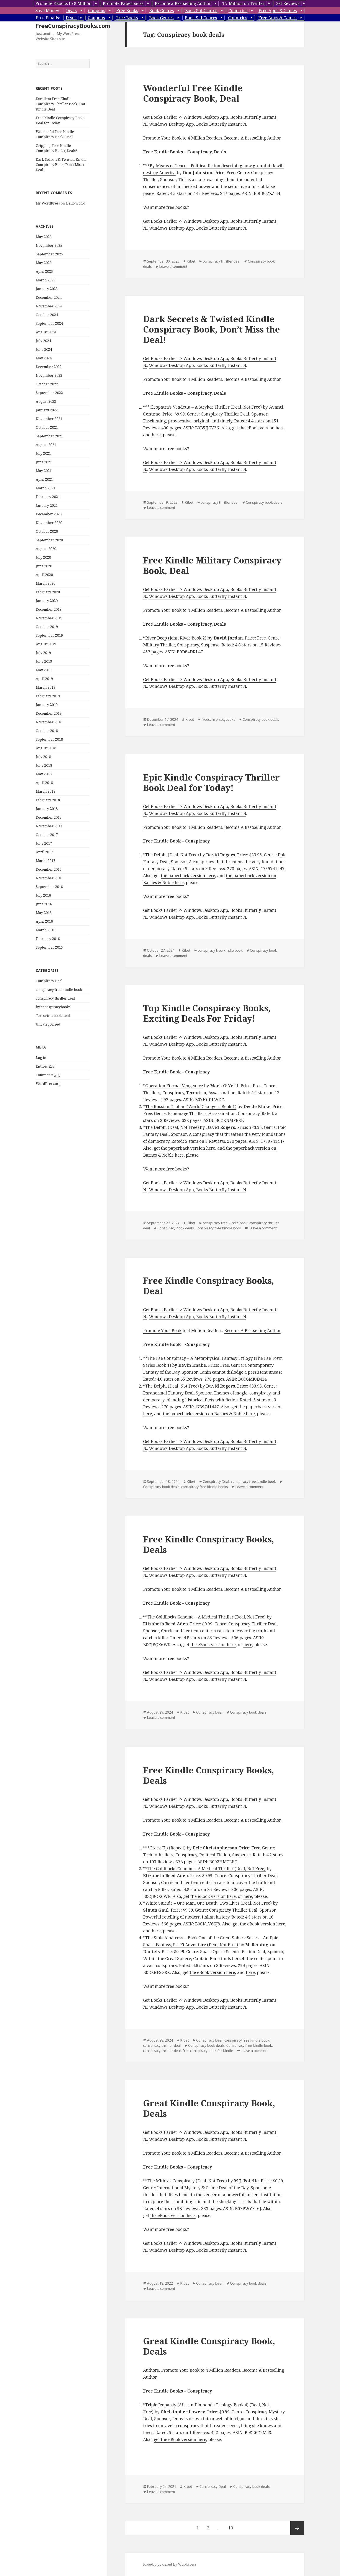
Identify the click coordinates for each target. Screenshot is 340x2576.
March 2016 (45, 930)
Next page (297, 2528)
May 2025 (44, 262)
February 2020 (48, 592)
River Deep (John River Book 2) (175, 638)
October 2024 (47, 314)
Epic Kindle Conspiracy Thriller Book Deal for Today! (211, 782)
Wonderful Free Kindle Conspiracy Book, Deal (193, 93)
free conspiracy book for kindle (208, 2050)
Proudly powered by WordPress (169, 2564)
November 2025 (49, 245)
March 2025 (45, 280)
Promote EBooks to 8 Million (63, 3)
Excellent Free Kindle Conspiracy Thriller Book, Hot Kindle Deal (60, 104)
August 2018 (46, 748)
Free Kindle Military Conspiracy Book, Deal (212, 565)
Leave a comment (173, 266)
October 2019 (47, 626)
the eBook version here (261, 428)
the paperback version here (188, 875)
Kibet (191, 261)
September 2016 (49, 886)
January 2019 (47, 704)
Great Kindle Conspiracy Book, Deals (209, 2108)
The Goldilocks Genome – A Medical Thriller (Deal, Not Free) (206, 1617)
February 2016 (48, 938)
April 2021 (44, 479)
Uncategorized (48, 1024)
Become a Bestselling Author (183, 3)
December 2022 (49, 366)
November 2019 (49, 618)
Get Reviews (287, 3)
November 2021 (49, 418)
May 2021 (44, 470)
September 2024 (49, 323)
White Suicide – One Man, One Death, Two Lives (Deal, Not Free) (208, 1903)
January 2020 (47, 600)
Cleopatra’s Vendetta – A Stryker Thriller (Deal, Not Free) (206, 407)
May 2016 (44, 912)
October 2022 (47, 384)
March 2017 (45, 860)
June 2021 (44, 462)
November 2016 (49, 878)
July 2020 (43, 557)
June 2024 (44, 349)
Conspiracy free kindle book (218, 1228)
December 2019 (49, 609)
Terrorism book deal (53, 1015)
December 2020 (49, 514)
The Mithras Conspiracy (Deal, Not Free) (187, 2181)
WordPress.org (48, 1083)
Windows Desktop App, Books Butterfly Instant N (197, 124)
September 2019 (49, 635)
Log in (41, 1057)
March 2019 (45, 687)
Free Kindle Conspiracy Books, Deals (208, 1544)
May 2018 (44, 774)
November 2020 (49, 522)
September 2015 (49, 947)
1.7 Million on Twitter (243, 3)
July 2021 (43, 453)
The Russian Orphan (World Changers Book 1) (190, 1106)
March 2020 (45, 583)
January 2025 (47, 288)
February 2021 (48, 496)
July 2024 (43, 340)
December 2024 (49, 297)
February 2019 (48, 696)
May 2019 (44, 670)
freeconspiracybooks (53, 1007)
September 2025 (49, 254)
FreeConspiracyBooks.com (73, 26)
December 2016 (49, 869)
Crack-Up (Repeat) (168, 1848)
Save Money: (47, 10)
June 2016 (44, 904)
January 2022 (47, 410)
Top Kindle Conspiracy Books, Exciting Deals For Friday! (207, 1013)
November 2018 (49, 722)
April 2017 (44, 852)
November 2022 (49, 375)
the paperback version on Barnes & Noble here (209, 1414)
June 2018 (44, 765)
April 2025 (44, 271)
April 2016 (44, 921)
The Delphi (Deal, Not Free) (172, 855)
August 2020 (46, 548)
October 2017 (47, 834)
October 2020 (47, 531)
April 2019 (44, 678)
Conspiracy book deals (264, 502)
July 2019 (43, 652)
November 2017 (49, 826)
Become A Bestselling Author (252, 138)
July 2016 (43, 895)
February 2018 (48, 800)
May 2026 (44, 236)
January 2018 (47, 808)
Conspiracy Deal (49, 981)
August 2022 (46, 401)
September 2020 (49, 540)
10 (232, 2526)
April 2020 (44, 574)
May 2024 (44, 358)
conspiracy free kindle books (204, 1486)
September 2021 (49, 436)
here (156, 435)
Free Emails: (48, 18)
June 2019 (44, 661)
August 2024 (46, 332)
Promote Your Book (162, 138)
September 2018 (49, 739)
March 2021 (45, 488)
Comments (48, 1075)
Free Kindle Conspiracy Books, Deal (208, 1286)
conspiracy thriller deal (55, 998)
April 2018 (44, 782)
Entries (45, 1066)
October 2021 (47, 427)
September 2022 (49, 392)
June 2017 (44, 843)
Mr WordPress (48, 203)
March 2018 (45, 791)
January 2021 (47, 505)
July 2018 (43, 756)
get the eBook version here (180, 2439)
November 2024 (49, 306)
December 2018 (49, 713)
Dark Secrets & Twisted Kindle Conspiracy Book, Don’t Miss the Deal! (62, 164)
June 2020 (44, 566)
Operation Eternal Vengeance (174, 1086)
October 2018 (47, 730)
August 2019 (46, 644)
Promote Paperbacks (123, 3)
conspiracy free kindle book (59, 989)
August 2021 (46, 444)
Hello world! (76, 203)
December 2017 (49, 817)
